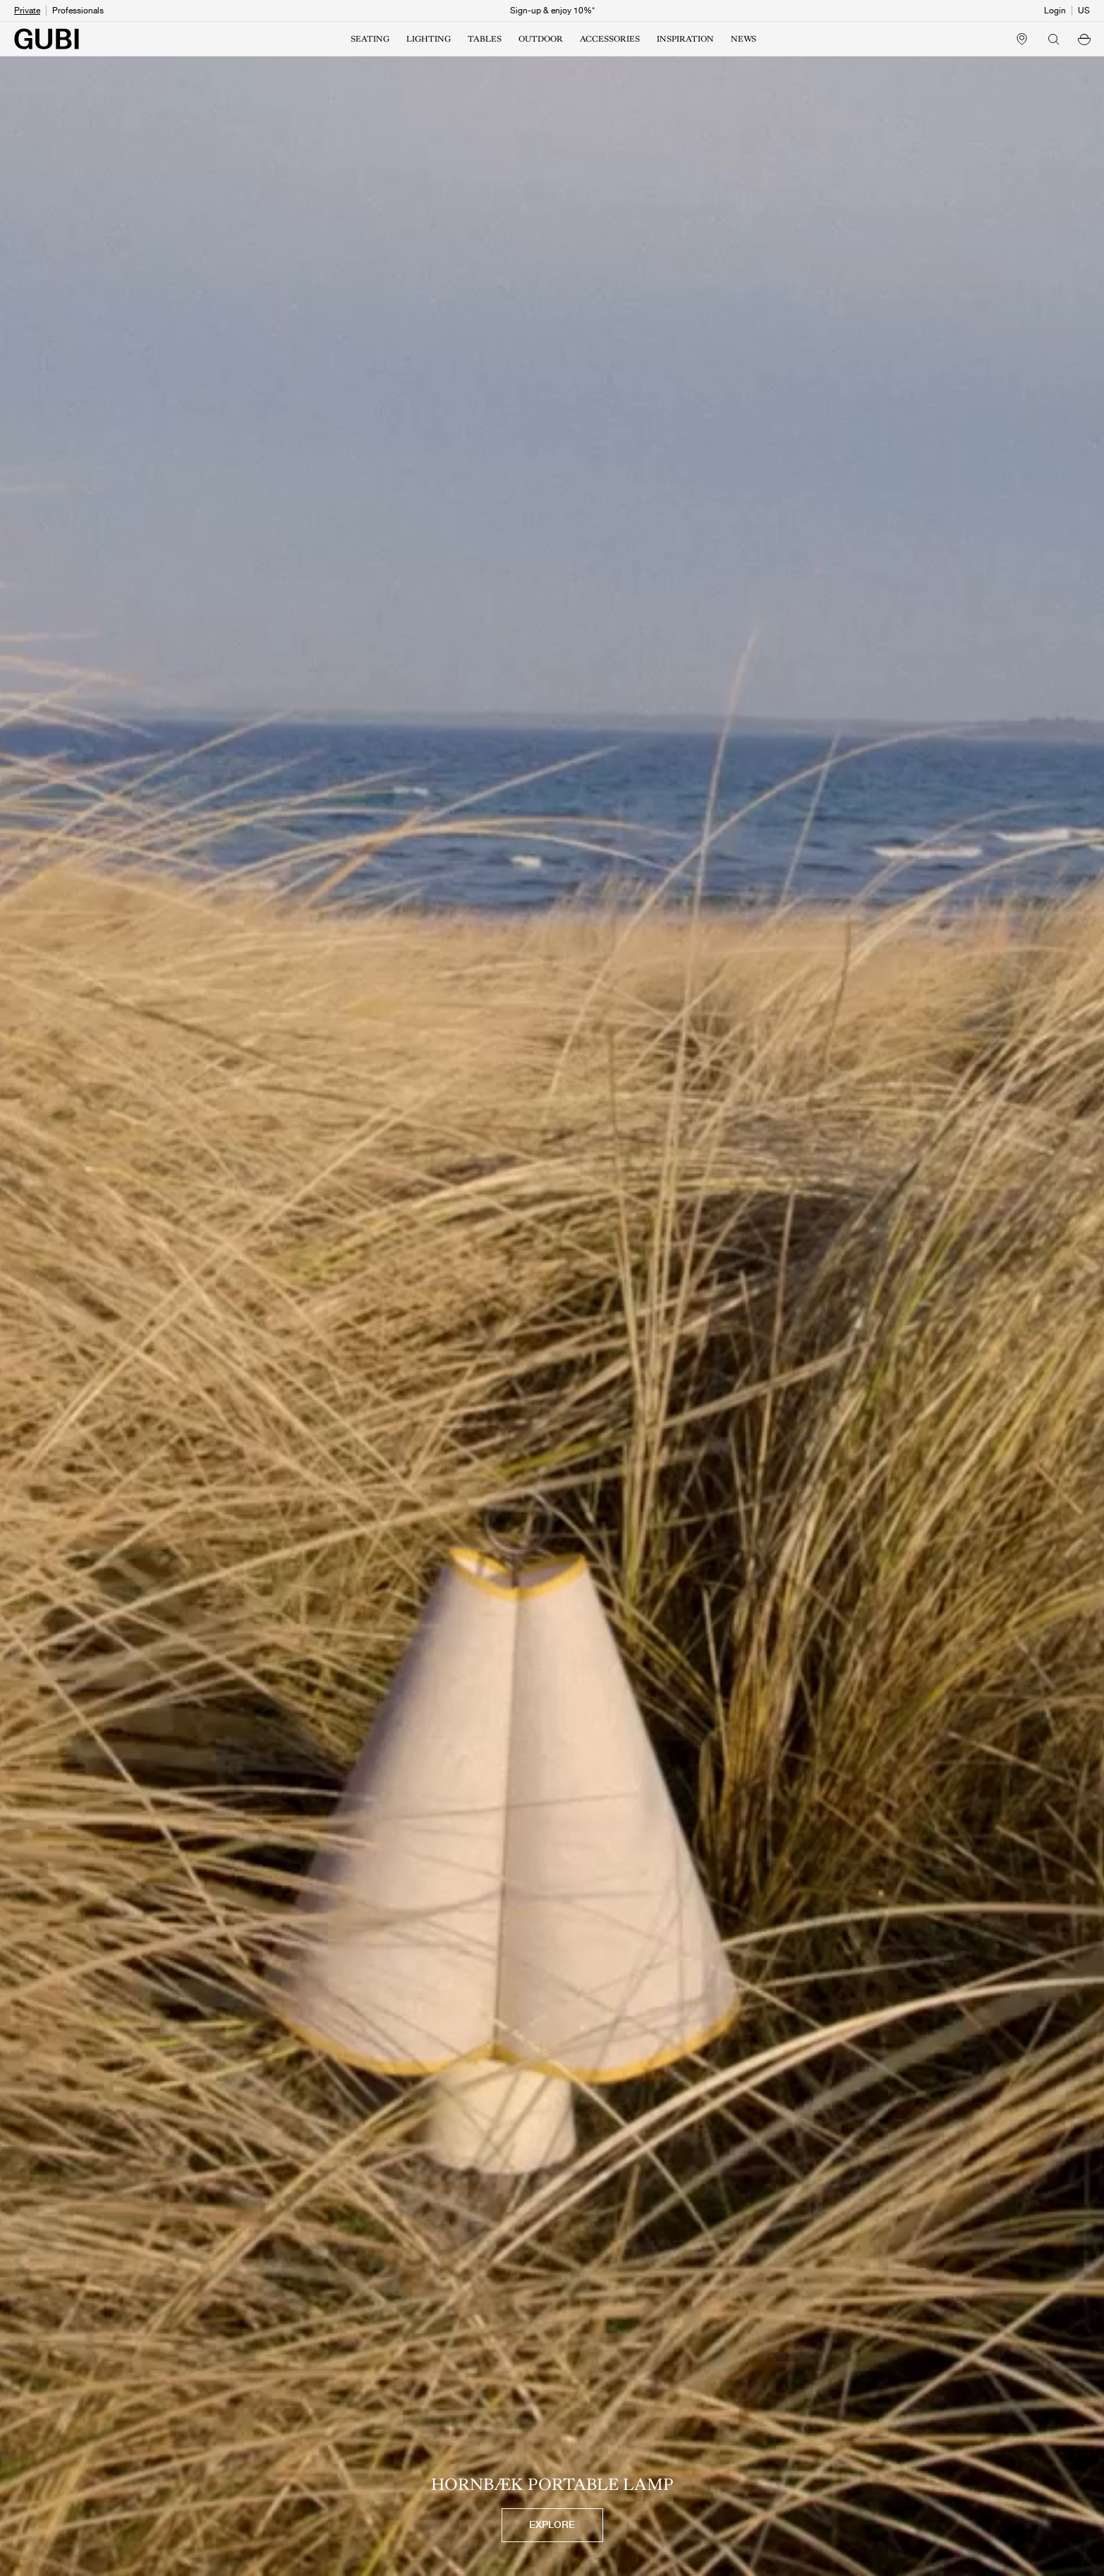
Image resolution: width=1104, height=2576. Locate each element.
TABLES (485, 39)
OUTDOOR (540, 39)
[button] (1084, 39)
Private (27, 11)
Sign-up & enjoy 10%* (552, 11)
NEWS (743, 39)
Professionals (78, 11)
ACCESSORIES (610, 39)
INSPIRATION (685, 39)
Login (1055, 11)
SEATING (370, 39)
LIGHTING (428, 39)
